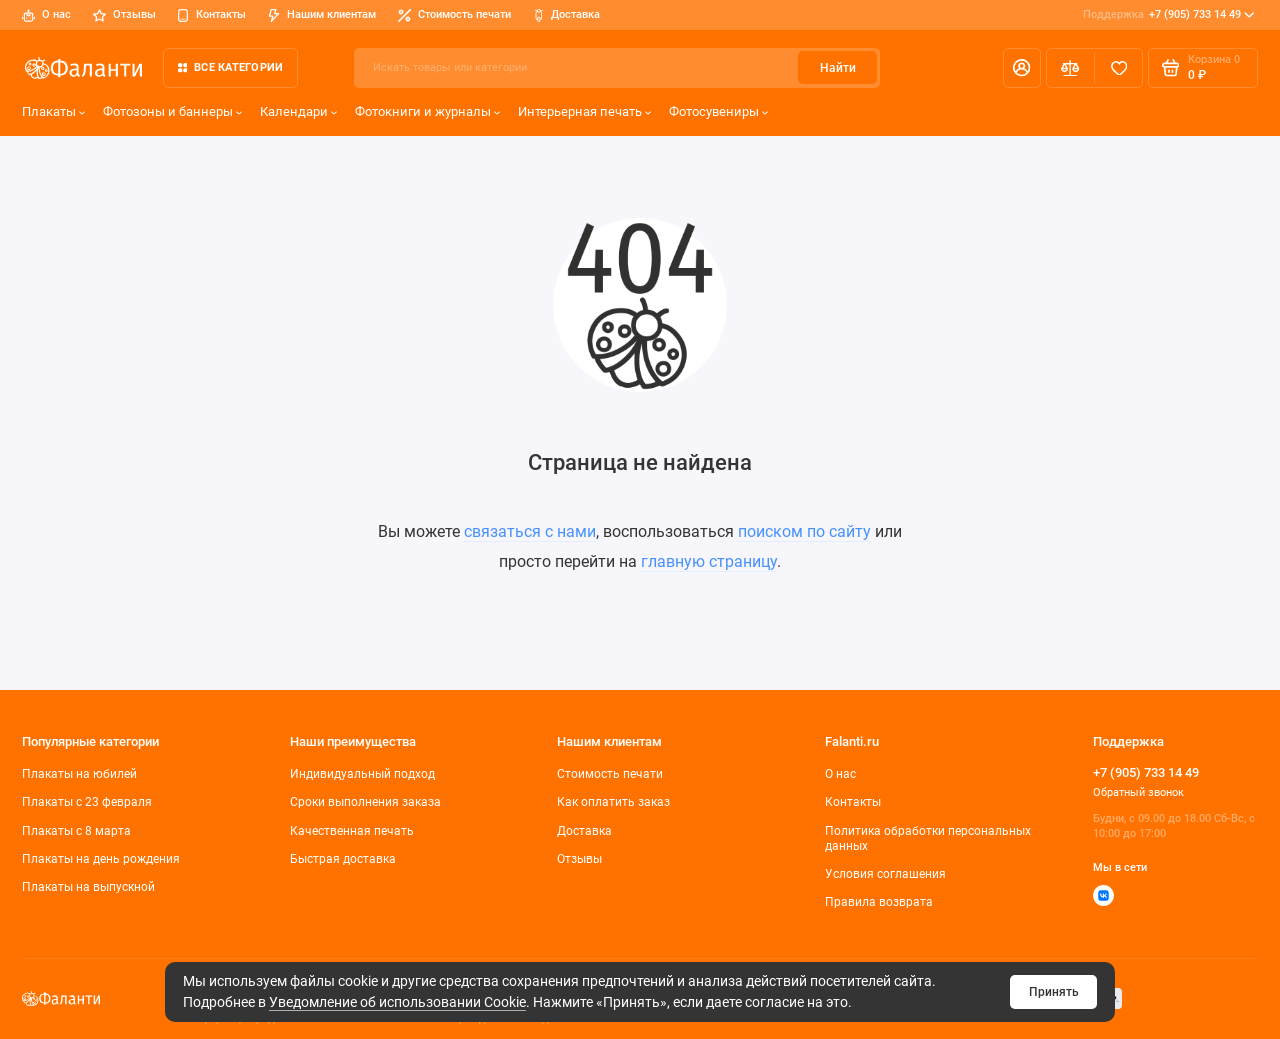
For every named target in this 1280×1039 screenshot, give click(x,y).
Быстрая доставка (343, 859)
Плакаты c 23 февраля (87, 802)
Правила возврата (879, 902)
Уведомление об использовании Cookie (397, 1002)
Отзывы (124, 14)
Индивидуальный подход (362, 774)
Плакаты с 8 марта (76, 831)
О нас (46, 14)
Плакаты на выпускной (88, 887)
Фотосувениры (719, 111)
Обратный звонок (1138, 792)
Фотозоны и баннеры (173, 111)
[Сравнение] (1070, 68)
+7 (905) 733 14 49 (1169, 15)
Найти (838, 68)
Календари (299, 111)
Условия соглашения (885, 874)
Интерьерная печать (585, 111)
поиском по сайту (804, 531)
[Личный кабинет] (1022, 68)
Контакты (211, 14)
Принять (1054, 992)
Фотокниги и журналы (428, 111)
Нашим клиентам (322, 14)
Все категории (230, 67)
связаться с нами (530, 531)
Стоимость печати (454, 14)
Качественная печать (352, 831)
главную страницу (709, 561)
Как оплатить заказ (613, 802)
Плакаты (54, 111)
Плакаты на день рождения (101, 859)
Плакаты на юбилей (79, 774)
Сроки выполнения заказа (365, 802)
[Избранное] (1118, 68)
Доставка (567, 14)
